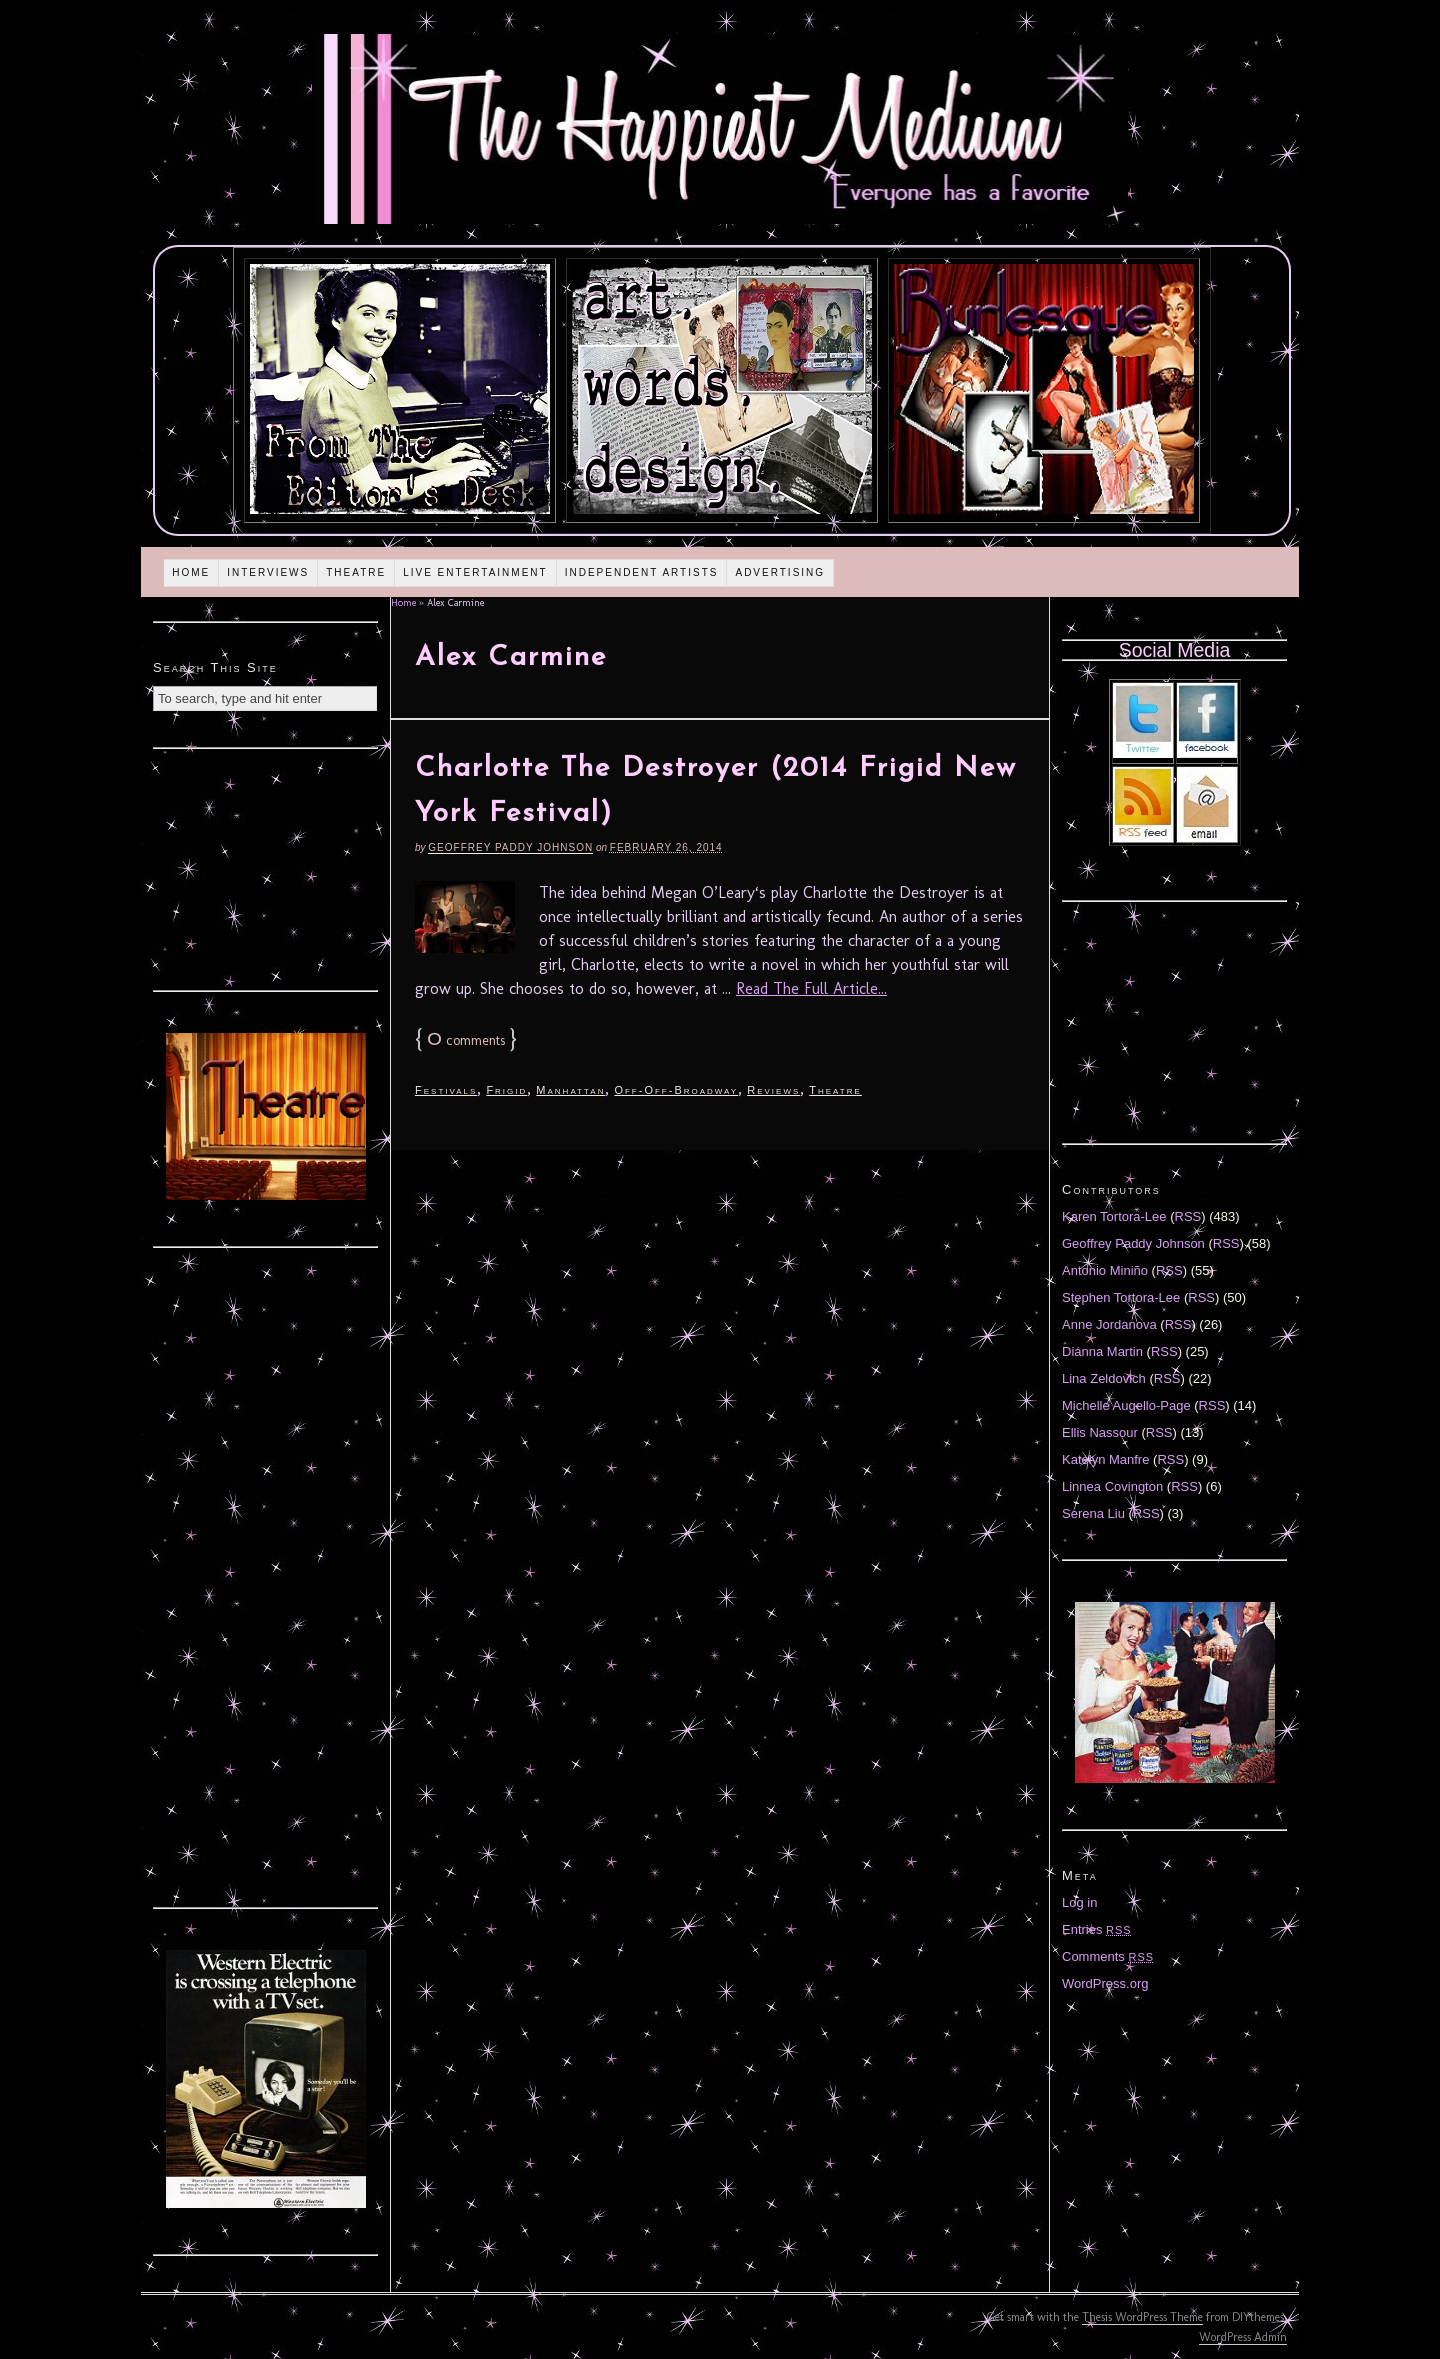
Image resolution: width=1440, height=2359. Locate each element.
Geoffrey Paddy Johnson (510, 847)
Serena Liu (1093, 1513)
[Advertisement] (266, 867)
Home (191, 572)
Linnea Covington (1112, 1486)
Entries (1097, 1929)
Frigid (506, 1090)
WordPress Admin (1243, 2337)
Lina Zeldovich (1104, 1378)
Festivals (446, 1090)
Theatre (356, 572)
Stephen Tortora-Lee (1121, 1297)
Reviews (773, 1090)
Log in (1079, 1902)
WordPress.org (1105, 1983)
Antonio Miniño (1105, 1270)
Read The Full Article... (811, 988)
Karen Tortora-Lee (1114, 1216)
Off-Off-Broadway (676, 1090)
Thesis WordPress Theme (1142, 2317)
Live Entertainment (475, 572)
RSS (1188, 1216)
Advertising (780, 572)
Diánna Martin (1102, 1351)
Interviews (268, 572)
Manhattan (570, 1090)
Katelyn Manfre (1105, 1459)
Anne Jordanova (1109, 1324)
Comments (1108, 1956)
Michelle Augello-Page (1126, 1405)
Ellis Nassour (1100, 1432)
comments (466, 1040)
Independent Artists (642, 572)
